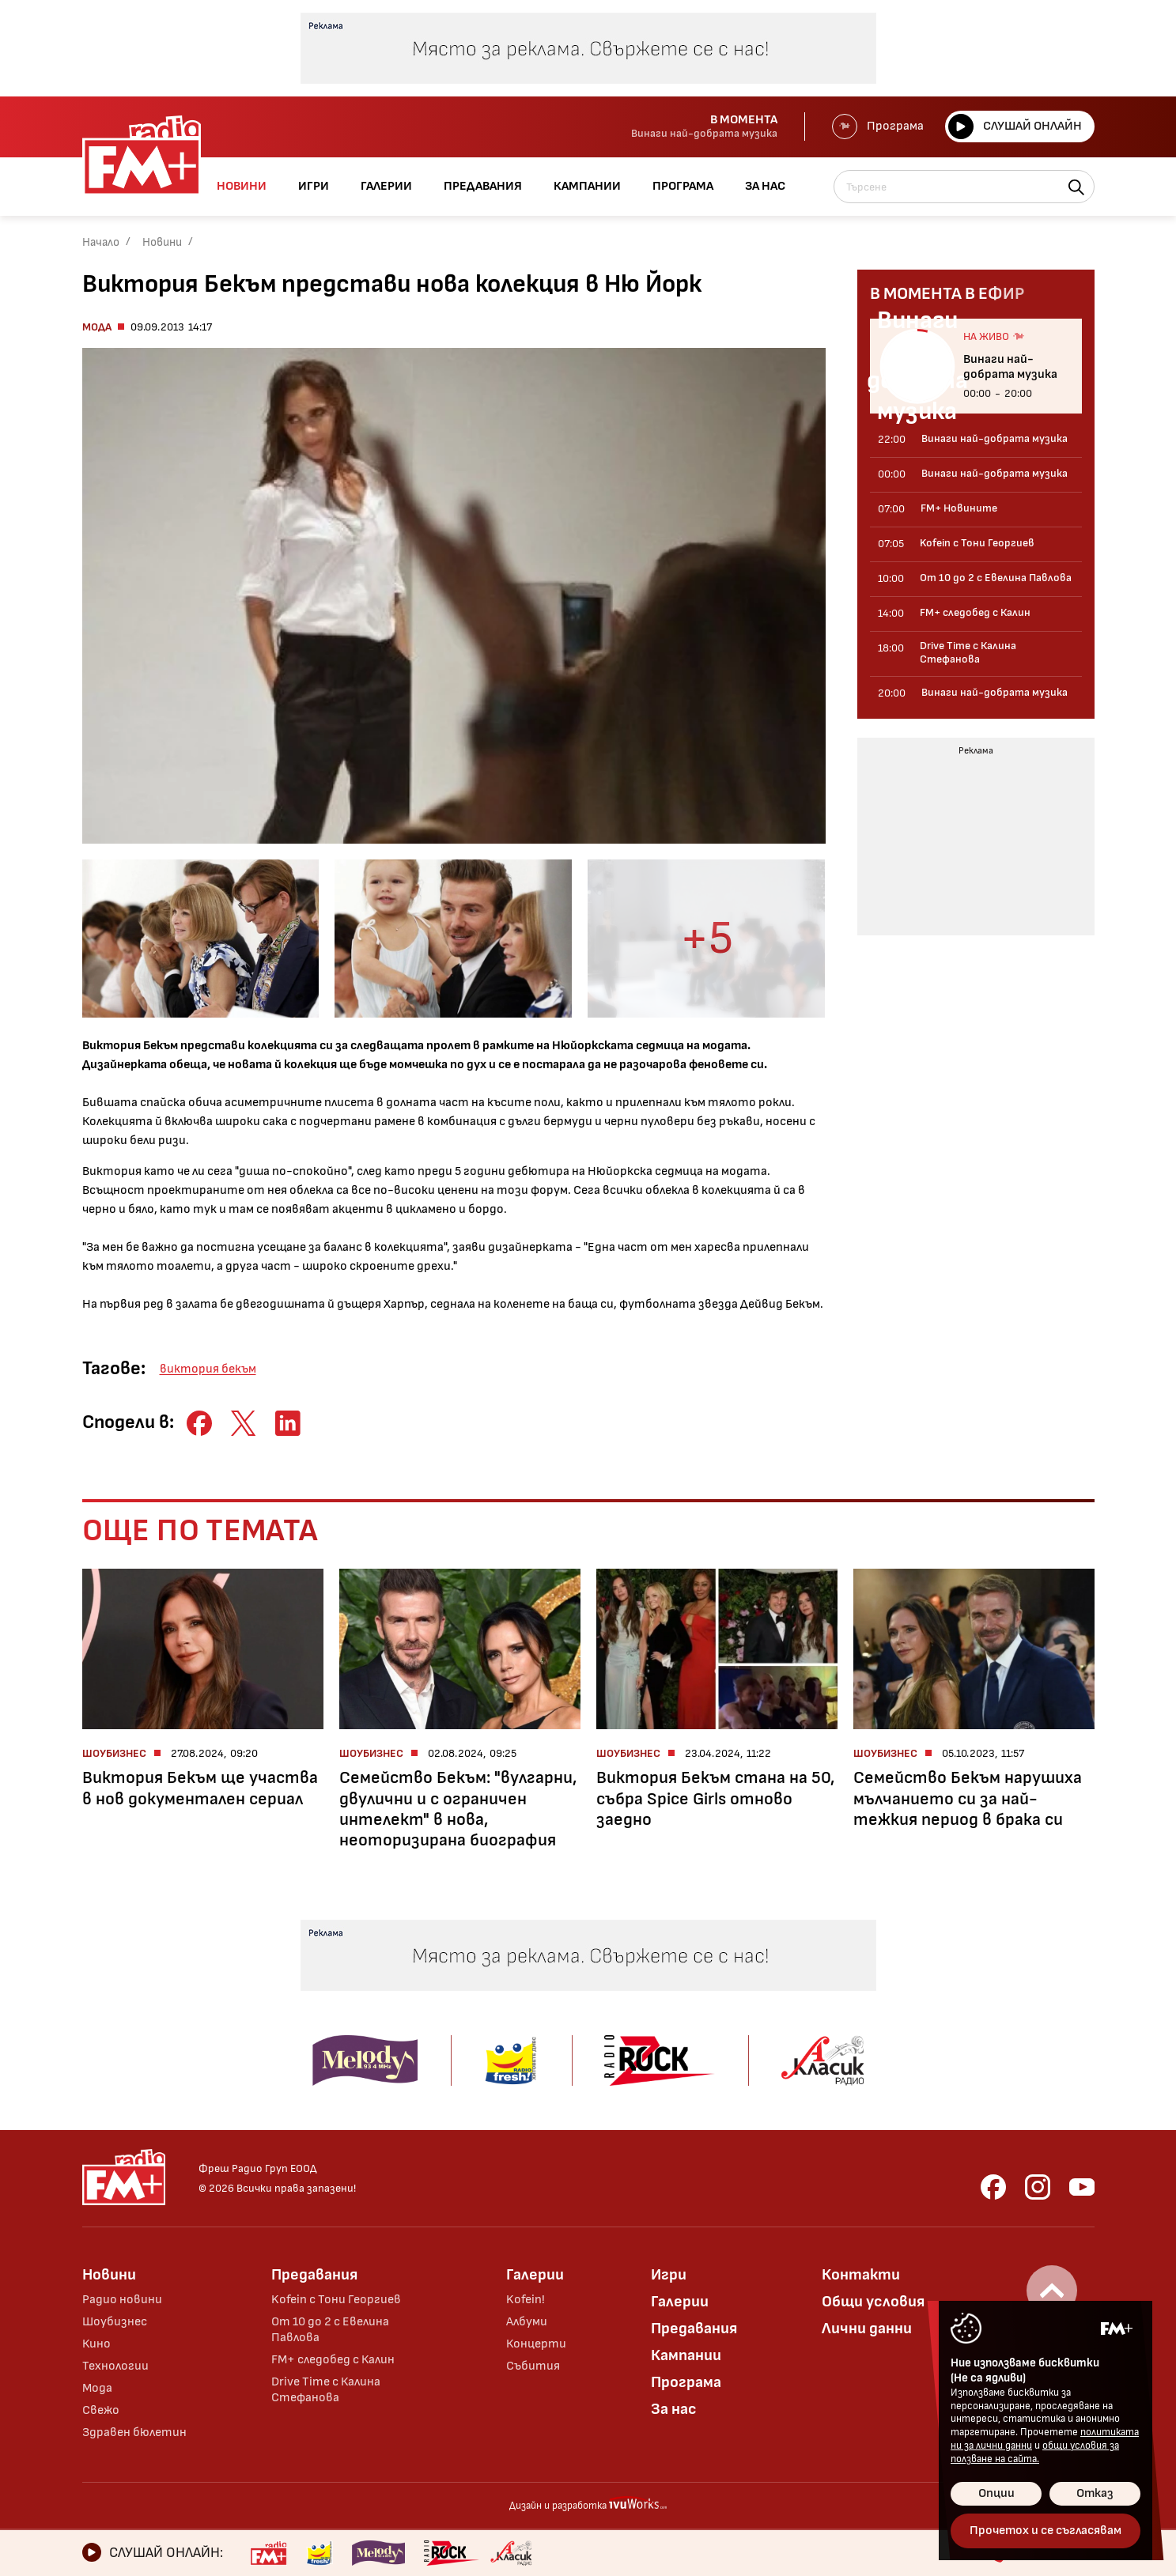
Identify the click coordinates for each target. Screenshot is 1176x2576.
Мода (97, 327)
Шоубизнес (114, 2321)
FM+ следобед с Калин (333, 2359)
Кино (96, 2343)
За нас (674, 2409)
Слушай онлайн (1015, 126)
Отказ (1095, 2493)
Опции (996, 2493)
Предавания (314, 2274)
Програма (878, 126)
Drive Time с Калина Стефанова (325, 2389)
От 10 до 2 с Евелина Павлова (330, 2329)
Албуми (526, 2321)
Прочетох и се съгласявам (1045, 2530)
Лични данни (867, 2328)
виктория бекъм (208, 1369)
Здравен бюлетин (134, 2432)
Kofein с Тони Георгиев (336, 2299)
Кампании (686, 2355)
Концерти (536, 2343)
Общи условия (873, 2301)
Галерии (535, 2274)
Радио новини (122, 2299)
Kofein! (525, 2299)
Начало (100, 242)
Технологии (115, 2366)
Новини (162, 242)
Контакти (861, 2274)
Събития (533, 2366)
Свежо (100, 2410)
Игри (668, 2274)
